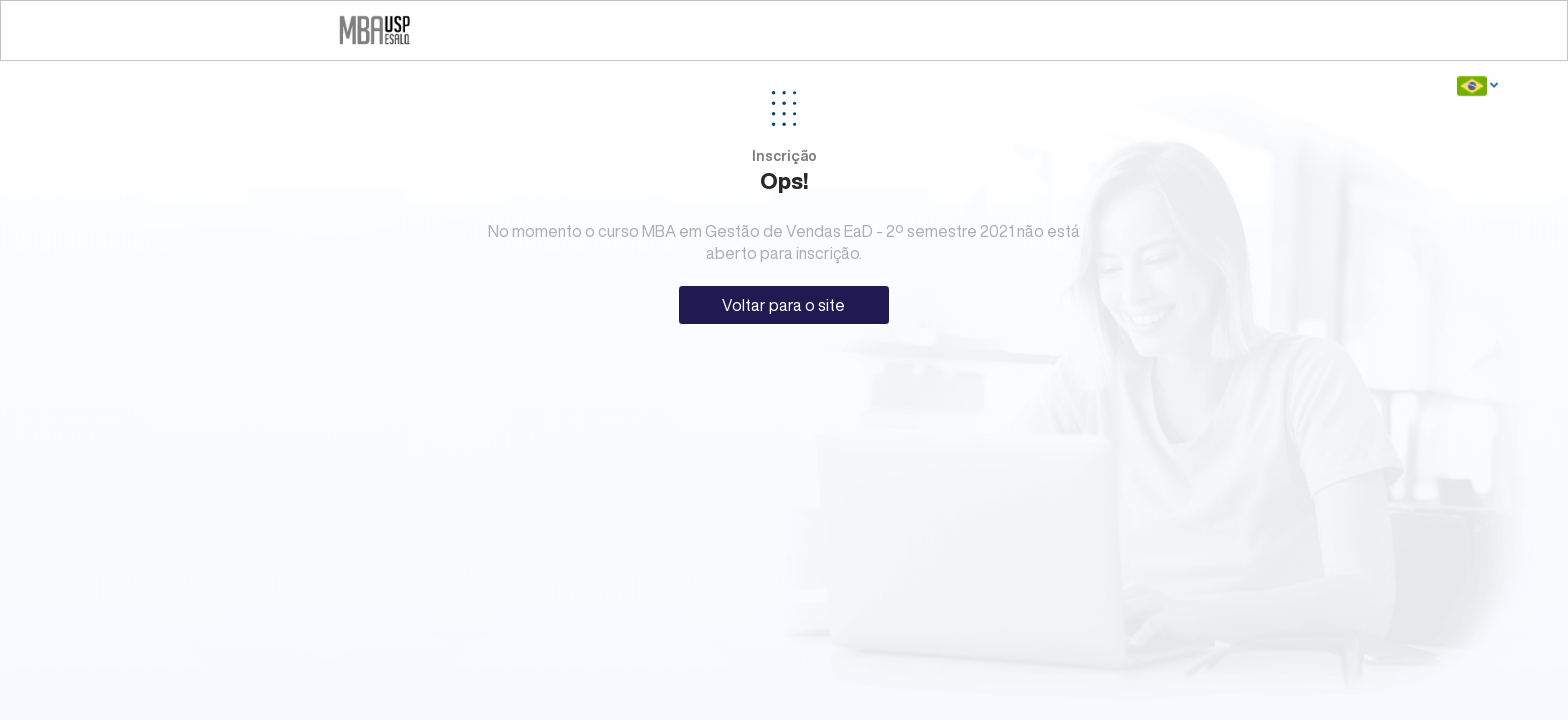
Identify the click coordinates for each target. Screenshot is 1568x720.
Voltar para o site (783, 305)
